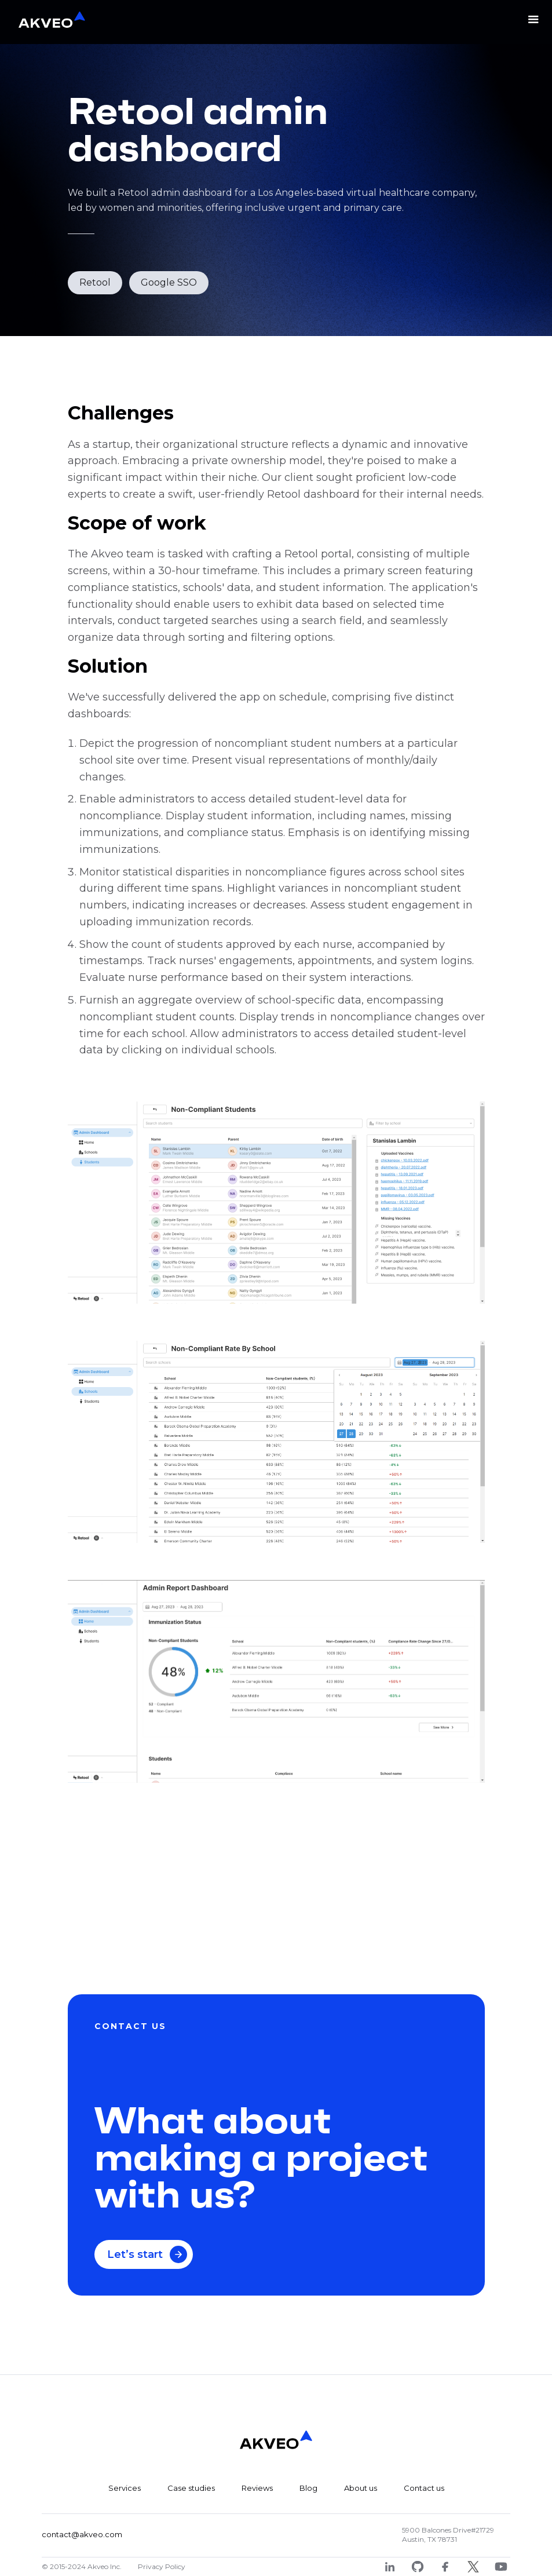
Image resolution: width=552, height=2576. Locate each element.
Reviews (257, 2488)
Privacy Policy (161, 2566)
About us (360, 2488)
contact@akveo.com (82, 2534)
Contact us (424, 2488)
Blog (308, 2488)
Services (124, 2488)
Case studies (191, 2488)
